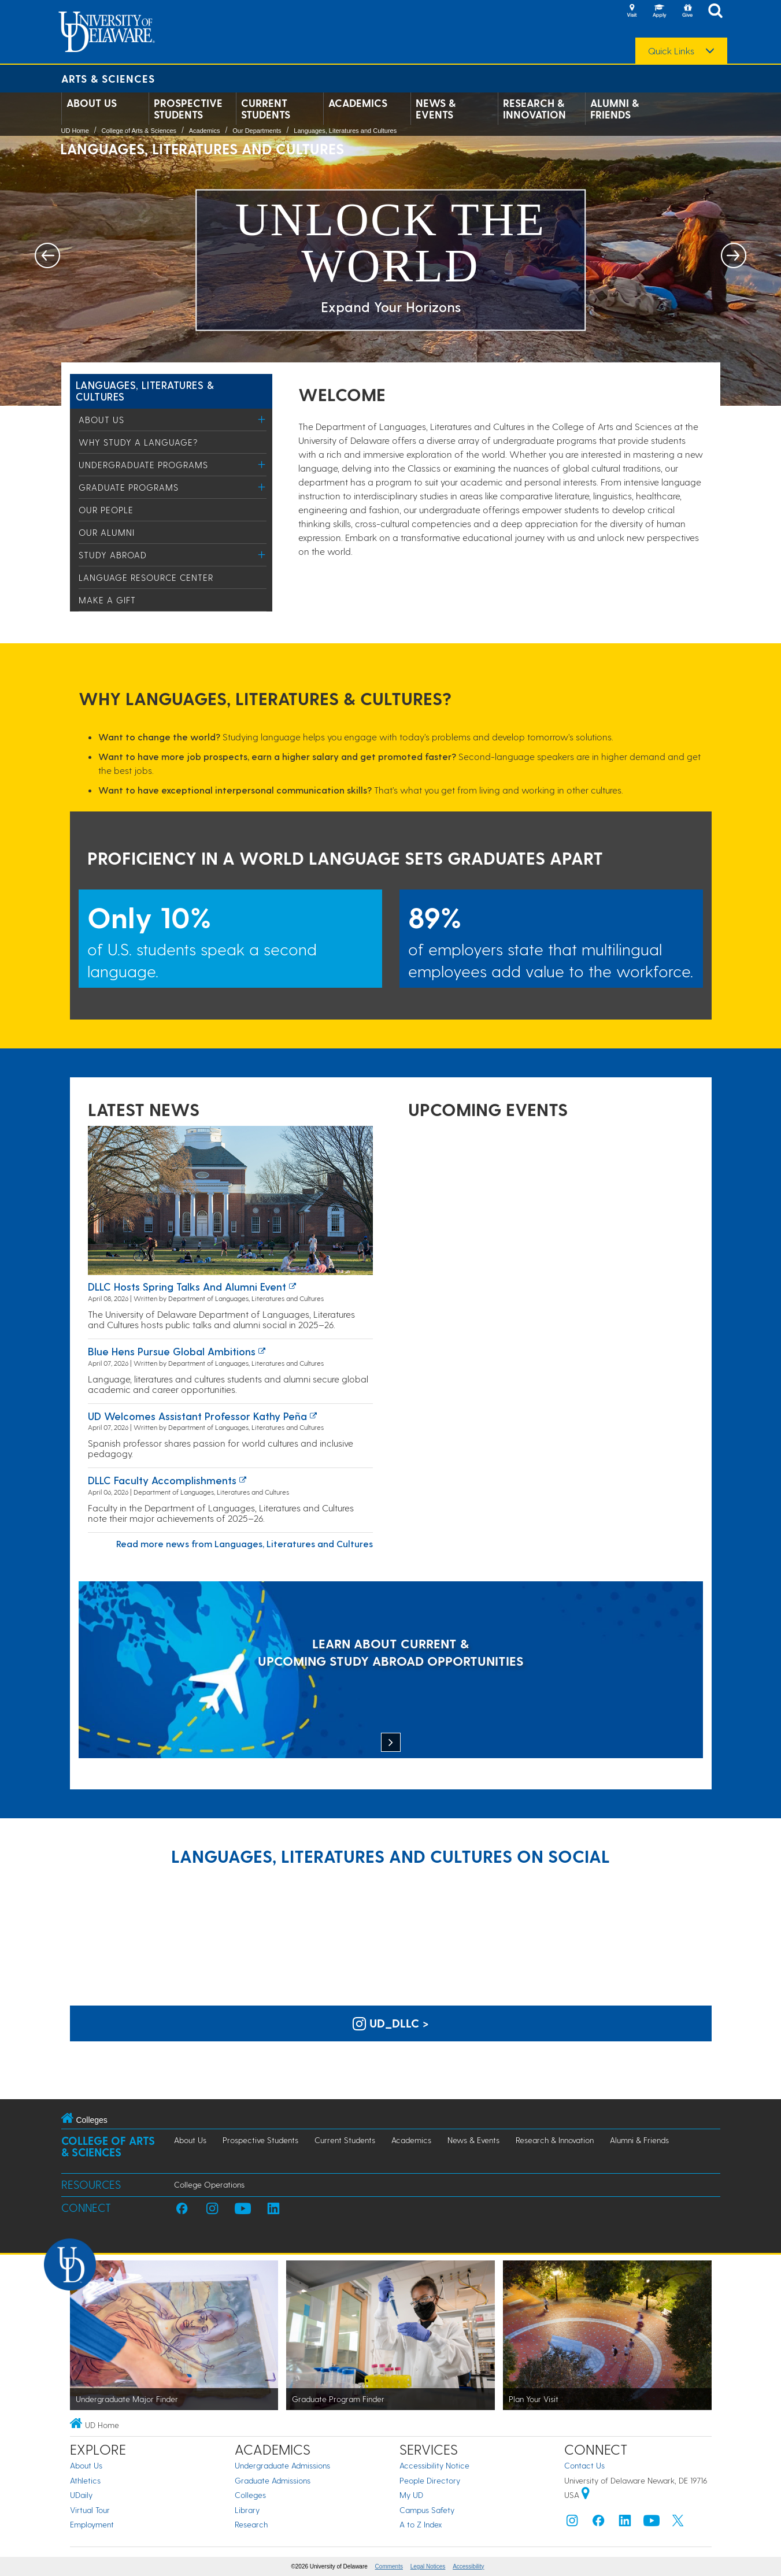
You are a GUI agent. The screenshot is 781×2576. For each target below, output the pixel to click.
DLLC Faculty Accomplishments (162, 1480)
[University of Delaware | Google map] (586, 2495)
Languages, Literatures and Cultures (345, 130)
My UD (411, 2495)
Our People (106, 510)
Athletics (85, 2480)
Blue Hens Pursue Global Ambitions (172, 1351)
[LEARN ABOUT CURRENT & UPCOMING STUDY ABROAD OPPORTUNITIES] (391, 1670)
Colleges (250, 2495)
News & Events (436, 108)
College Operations (209, 2184)
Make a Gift (107, 600)
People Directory (429, 2480)
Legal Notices (428, 2566)
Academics (357, 103)
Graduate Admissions (272, 2480)
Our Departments (256, 130)
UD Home (75, 130)
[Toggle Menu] (262, 419)
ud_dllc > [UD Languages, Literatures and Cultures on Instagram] (391, 2023)
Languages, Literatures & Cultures (145, 390)
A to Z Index (420, 2524)
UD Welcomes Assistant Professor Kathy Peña (197, 1416)
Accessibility (468, 2566)
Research (251, 2524)
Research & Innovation (534, 108)
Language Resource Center (146, 577)
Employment (92, 2524)
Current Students (265, 108)
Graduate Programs (129, 487)
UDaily (81, 2495)
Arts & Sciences (108, 78)
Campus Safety (426, 2510)
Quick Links (671, 51)
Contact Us (584, 2465)
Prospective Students (188, 108)
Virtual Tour (90, 2510)
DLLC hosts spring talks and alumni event (187, 1286)
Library (247, 2510)
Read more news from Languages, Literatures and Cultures (244, 1543)
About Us (91, 103)
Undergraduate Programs (143, 464)
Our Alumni (107, 532)
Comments (389, 2566)
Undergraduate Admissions (282, 2465)
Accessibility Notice (434, 2465)
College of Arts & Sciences (138, 130)
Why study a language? (138, 442)
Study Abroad (113, 555)
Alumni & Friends (614, 108)
